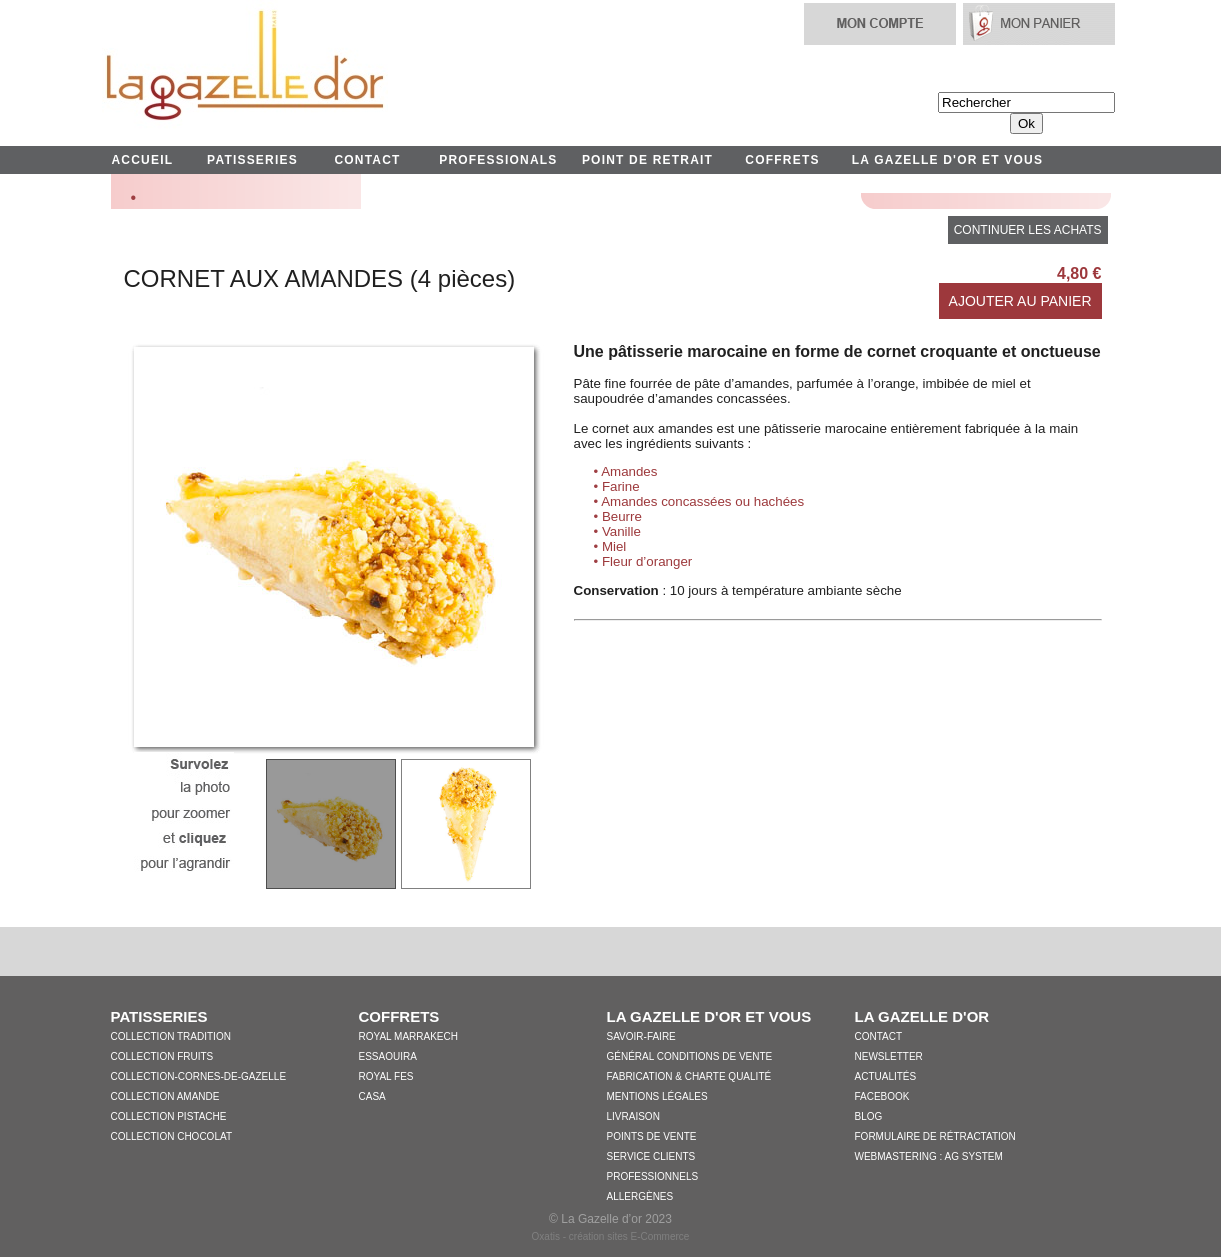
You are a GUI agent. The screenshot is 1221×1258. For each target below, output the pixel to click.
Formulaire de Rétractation (935, 1136)
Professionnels (653, 1176)
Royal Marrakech (408, 1036)
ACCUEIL (143, 160)
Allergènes (640, 1196)
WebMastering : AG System (929, 1156)
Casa (372, 1096)
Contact (879, 1036)
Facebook (882, 1096)
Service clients (651, 1156)
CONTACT (367, 160)
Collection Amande (165, 1096)
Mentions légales (657, 1096)
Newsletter (889, 1056)
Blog (869, 1116)
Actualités (886, 1076)
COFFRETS (782, 160)
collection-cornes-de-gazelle (199, 1076)
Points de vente (652, 1136)
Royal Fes (386, 1076)
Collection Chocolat (172, 1136)
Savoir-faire (641, 1036)
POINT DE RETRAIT (647, 160)
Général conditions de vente (690, 1056)
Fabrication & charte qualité (689, 1076)
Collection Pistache (169, 1116)
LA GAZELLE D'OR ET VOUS (947, 160)
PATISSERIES (252, 160)
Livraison (633, 1116)
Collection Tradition (171, 1036)
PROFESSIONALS (498, 160)
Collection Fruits (162, 1056)
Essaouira (388, 1056)
